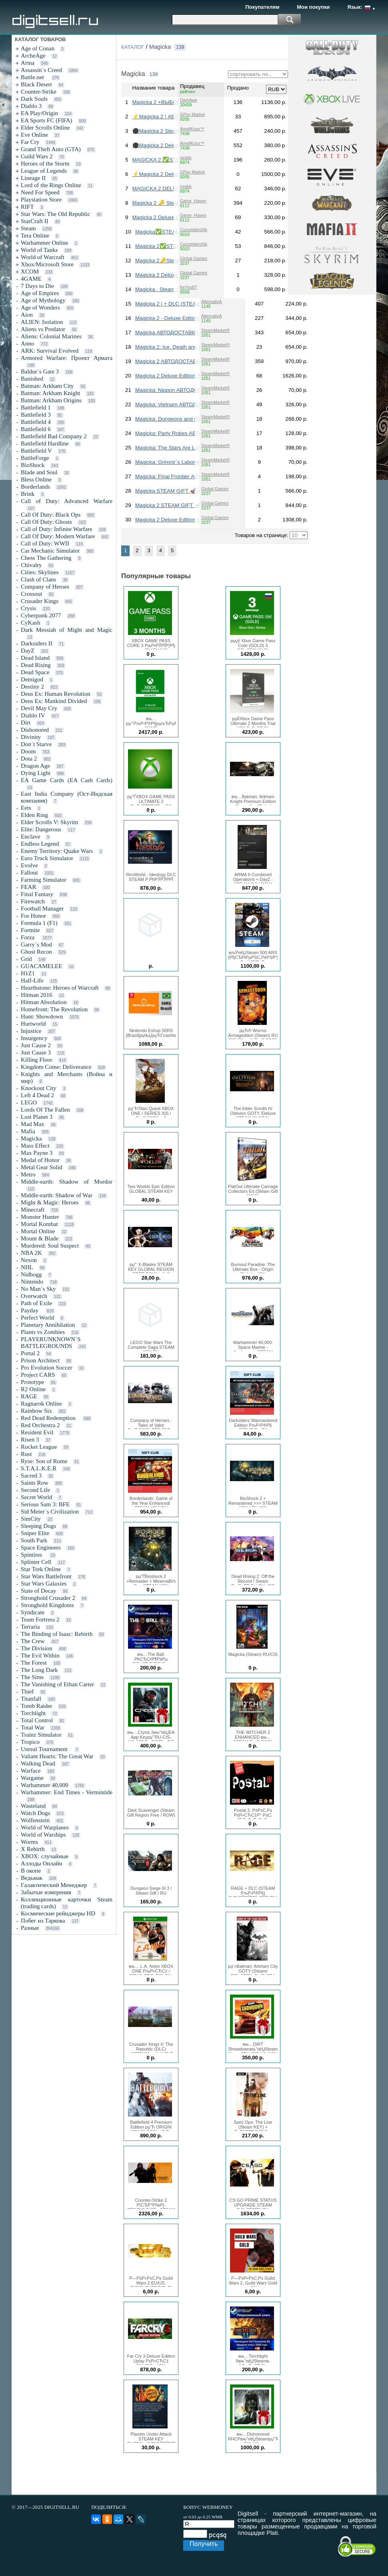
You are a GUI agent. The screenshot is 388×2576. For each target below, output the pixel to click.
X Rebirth (33, 1849)
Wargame (32, 1778)
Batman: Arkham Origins (51, 400)
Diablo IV (33, 715)
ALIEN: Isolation (42, 322)
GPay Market (192, 114)
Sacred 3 (31, 1475)
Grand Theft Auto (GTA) (51, 149)
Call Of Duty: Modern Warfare (58, 536)
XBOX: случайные (44, 1856)
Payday (30, 1310)
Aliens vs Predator (43, 329)
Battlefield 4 (36, 422)
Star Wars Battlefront (46, 1576)
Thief (27, 1691)
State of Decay (38, 1591)
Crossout (31, 594)
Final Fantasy (37, 894)
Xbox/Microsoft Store (47, 264)
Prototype (32, 1382)
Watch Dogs (35, 1813)
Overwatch (34, 1296)
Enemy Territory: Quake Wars (57, 851)
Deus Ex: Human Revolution (55, 694)
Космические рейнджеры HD (58, 1913)
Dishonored (35, 730)
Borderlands (35, 486)
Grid (26, 959)
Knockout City (38, 1088)
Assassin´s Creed (41, 70)
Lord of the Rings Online (51, 185)
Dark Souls (34, 99)
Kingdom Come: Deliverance (56, 1067)
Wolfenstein (35, 1820)
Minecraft (32, 1209)
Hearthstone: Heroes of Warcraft (60, 987)
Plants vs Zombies (43, 1332)
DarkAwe (188, 100)
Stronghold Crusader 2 (48, 1598)
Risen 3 (30, 1439)
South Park (34, 1540)
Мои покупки (313, 7)
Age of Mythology (43, 300)
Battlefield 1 (36, 407)
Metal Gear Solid (41, 1167)
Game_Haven (193, 200)
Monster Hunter (40, 1217)
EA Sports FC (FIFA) (46, 120)
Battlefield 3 (36, 414)
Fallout (29, 872)
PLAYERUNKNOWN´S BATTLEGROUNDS (50, 1342)
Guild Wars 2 (36, 156)
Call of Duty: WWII (45, 543)
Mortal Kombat (39, 1224)
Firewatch (33, 901)
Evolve (29, 865)
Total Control (37, 1720)
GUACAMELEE (41, 966)
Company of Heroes (45, 586)
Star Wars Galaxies (43, 1583)
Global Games (193, 258)
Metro (28, 1174)
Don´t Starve (36, 744)
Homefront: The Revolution (54, 1009)
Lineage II (33, 178)
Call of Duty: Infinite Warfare (56, 529)
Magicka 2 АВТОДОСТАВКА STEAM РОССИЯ (191, 361)
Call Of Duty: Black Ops (50, 514)
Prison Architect (40, 1360)
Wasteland (33, 1806)
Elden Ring (34, 815)
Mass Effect (35, 1145)
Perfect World (37, 1317)
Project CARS (38, 1375)
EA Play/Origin (39, 113)
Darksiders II (36, 643)
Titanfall (31, 1698)
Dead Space (35, 672)
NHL (27, 1267)
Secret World (36, 1497)
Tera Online (35, 235)
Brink (27, 494)
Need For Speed (40, 192)
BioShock (32, 465)
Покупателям (262, 7)
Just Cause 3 (36, 1052)
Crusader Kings (39, 601)
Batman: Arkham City (47, 386)
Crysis (28, 608)
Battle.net (33, 77)
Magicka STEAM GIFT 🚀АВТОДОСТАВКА (187, 491)
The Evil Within (40, 1655)
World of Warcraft (42, 257)
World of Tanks (39, 250)
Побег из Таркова (43, 1920)
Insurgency (34, 1038)
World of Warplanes (45, 1827)
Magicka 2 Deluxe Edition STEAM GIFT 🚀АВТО (193, 520)
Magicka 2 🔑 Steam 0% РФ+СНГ (173, 203)
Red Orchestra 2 (40, 1425)
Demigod (32, 679)
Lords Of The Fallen (45, 1109)
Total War (32, 1727)
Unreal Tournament (45, 1749)
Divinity (31, 737)
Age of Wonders (40, 307)
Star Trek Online (41, 1569)
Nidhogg (31, 1274)
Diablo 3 (31, 106)
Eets (26, 808)
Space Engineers (41, 1547)
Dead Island (35, 658)
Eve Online (34, 135)
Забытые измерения (46, 1892)
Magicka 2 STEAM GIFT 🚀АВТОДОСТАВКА (189, 505)
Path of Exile (36, 1303)
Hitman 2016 (36, 995)
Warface (31, 1770)
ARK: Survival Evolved (49, 350)
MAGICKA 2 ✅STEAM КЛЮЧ (168, 160)
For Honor (33, 916)
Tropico (30, 1742)
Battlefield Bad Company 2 (54, 436)
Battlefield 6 (36, 429)
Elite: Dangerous (41, 829)
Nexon (29, 1260)
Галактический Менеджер (54, 1885)
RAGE (29, 1396)
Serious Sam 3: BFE (45, 1504)
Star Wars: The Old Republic (55, 214)
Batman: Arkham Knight (50, 393)
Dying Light (35, 773)
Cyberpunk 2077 (41, 615)
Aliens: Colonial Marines (51, 336)
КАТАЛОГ (132, 47)
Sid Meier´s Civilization (50, 1511)
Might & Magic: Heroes (50, 1202)
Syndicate (32, 1612)
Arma (27, 63)
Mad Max (32, 1124)
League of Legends (44, 171)
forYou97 (188, 287)
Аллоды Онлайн (41, 1863)
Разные (30, 1928)
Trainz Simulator (41, 1734)
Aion (27, 315)
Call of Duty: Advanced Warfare (66, 501)
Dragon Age (35, 766)
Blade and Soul (39, 472)
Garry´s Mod (36, 944)
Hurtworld (33, 1023)
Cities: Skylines (40, 572)
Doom (28, 751)
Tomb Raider (36, 1706)
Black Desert (36, 84)
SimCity (31, 1519)
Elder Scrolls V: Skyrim (49, 822)
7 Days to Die (37, 286)
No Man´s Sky (38, 1289)
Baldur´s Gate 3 (40, 371)
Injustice (31, 1031)
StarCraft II (34, 221)
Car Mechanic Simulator (50, 550)
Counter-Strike (38, 91)
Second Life (35, 1490)
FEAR (28, 887)
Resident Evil (37, 1432)
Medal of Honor (40, 1160)
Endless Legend (40, 844)
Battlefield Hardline (45, 443)
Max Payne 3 (36, 1153)
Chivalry (31, 565)
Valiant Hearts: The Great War (57, 1756)
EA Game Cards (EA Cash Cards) (66, 780)
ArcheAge (33, 55)
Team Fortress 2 (40, 1619)
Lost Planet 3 (36, 1117)
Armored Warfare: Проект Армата (66, 358)
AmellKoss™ (192, 128)
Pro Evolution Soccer (46, 1367)
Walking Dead (38, 1763)
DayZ (27, 650)
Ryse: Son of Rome (44, 1461)
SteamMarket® (215, 330)
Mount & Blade (39, 1238)
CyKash (30, 622)
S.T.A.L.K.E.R (38, 1468)
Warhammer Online (44, 243)
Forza (28, 937)
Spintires (32, 1555)
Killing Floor (36, 1059)
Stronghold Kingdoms (47, 1605)
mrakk (186, 157)
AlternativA (211, 301)
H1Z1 (28, 973)
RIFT (27, 207)
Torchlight (33, 1713)
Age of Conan (37, 48)
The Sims (32, 1677)
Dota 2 (29, 758)
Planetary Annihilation (48, 1325)
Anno (27, 343)
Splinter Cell (36, 1562)
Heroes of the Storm (45, 163)
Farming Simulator (43, 880)
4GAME (31, 279)
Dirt (25, 722)
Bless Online (36, 479)
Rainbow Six (36, 1411)
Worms (29, 1842)
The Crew (33, 1641)
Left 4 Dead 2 (37, 1095)
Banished (32, 378)
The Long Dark (39, 1670)
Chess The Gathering (46, 558)
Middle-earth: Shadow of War (56, 1195)
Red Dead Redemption (49, 1418)
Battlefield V (36, 450)
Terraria (30, 1626)
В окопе (31, 1870)
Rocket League (39, 1447)
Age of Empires (40, 293)
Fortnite (30, 930)
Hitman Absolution (44, 1002)
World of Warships (43, 1834)
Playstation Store (41, 199)
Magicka (31, 1138)
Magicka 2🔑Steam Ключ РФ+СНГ (177, 261)
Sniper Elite (35, 1533)
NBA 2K (31, 1253)
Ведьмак (31, 1878)
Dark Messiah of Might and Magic (66, 630)
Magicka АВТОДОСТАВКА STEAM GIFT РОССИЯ (195, 332)
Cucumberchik (193, 229)
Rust (26, 1454)
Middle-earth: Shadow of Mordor (66, 1181)
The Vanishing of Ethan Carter (57, 1684)
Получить (204, 2543)
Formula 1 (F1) (39, 923)
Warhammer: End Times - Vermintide (66, 1792)
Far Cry (30, 142)
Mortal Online (38, 1231)
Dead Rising (36, 665)
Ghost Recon (36, 952)
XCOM (30, 271)
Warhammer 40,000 (44, 1785)
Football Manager (42, 908)
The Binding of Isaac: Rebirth (56, 1634)
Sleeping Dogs (38, 1526)
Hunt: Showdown (42, 1016)
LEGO (29, 1102)
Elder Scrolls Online (45, 127)
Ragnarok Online (41, 1403)
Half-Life (32, 980)
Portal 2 (30, 1353)
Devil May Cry (39, 708)
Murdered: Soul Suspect (50, 1245)
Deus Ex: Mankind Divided (54, 701)
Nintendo (32, 1281)
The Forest (34, 1662)
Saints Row (34, 1483)
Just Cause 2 (36, 1045)
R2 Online (33, 1389)
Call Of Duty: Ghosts (46, 522)
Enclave (30, 836)
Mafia (28, 1131)
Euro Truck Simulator (47, 858)
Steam (28, 228)
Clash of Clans (38, 579)
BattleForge (35, 458)
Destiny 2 (32, 686)
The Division (36, 1648)
